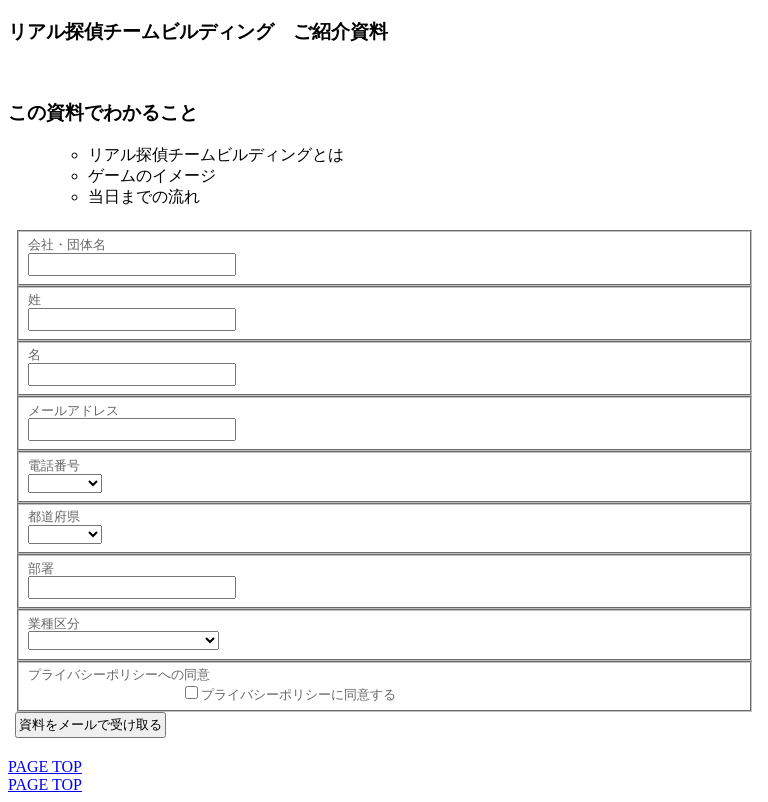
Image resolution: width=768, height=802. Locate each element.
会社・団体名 (67, 244)
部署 (41, 568)
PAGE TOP (45, 766)
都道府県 (54, 516)
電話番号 (54, 465)
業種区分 (54, 623)
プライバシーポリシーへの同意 (119, 674)
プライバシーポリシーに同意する (298, 694)
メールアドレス (73, 410)
